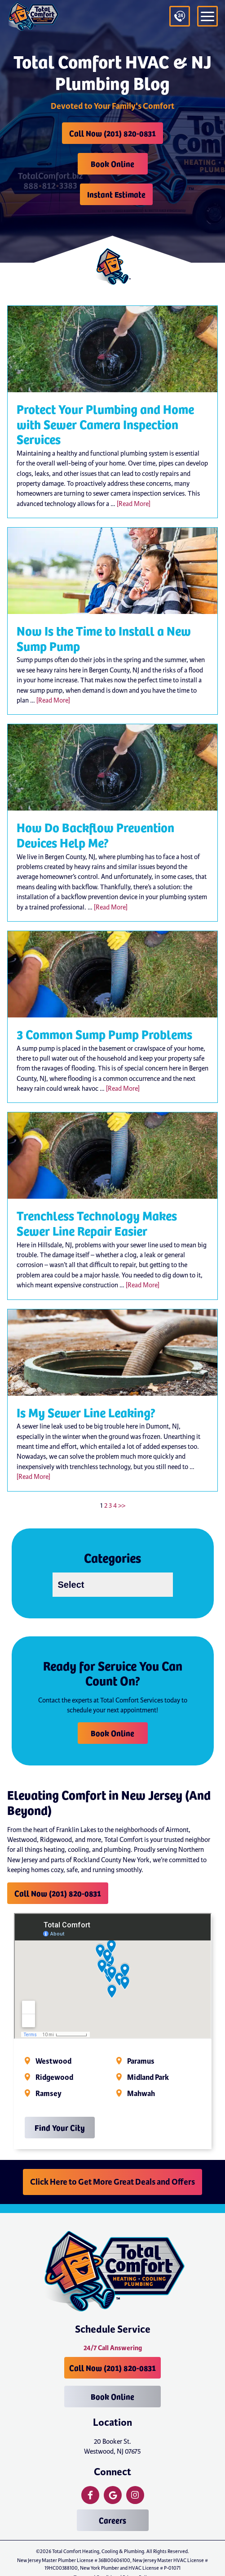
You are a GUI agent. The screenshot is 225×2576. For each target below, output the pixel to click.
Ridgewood (54, 2077)
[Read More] (133, 504)
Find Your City (60, 2127)
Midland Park (148, 2077)
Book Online (112, 163)
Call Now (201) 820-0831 (112, 133)
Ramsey (48, 2093)
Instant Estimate (116, 194)
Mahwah (141, 2093)
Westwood (53, 2061)
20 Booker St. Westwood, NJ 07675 (112, 2446)
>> (121, 1505)
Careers (112, 2520)
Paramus (140, 2061)
